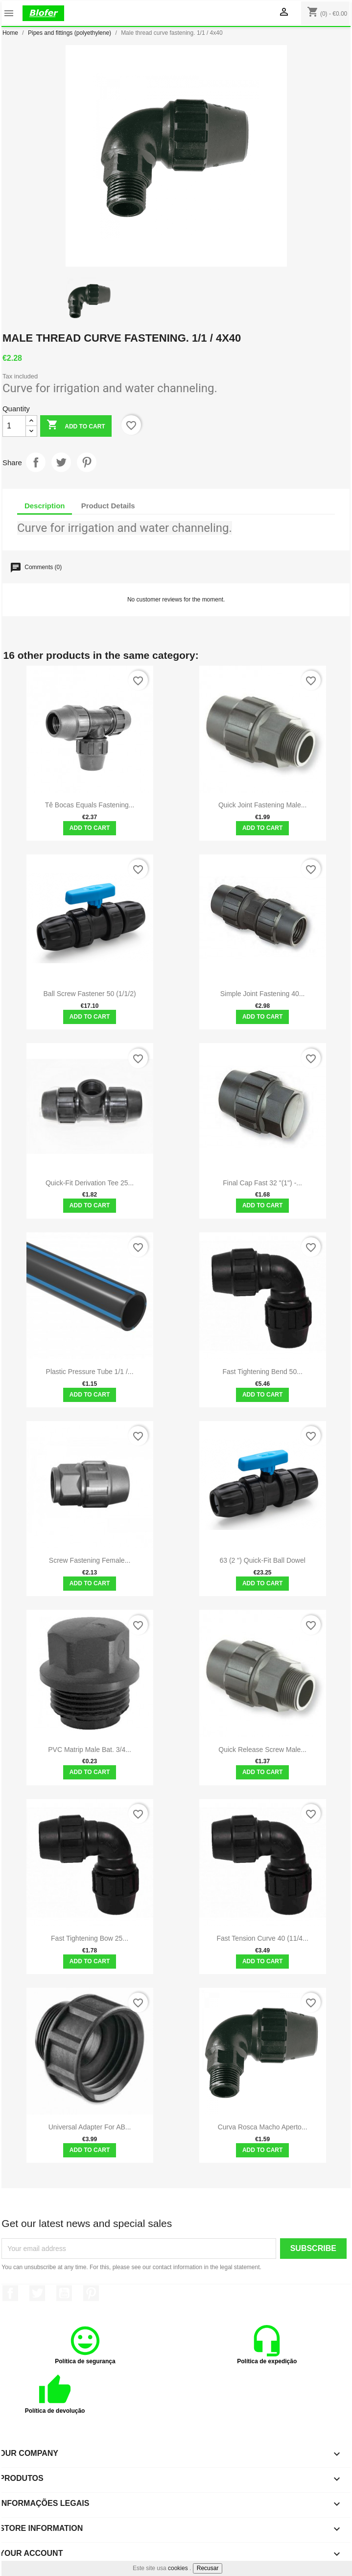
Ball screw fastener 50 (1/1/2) (90, 994)
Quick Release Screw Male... (262, 1749)
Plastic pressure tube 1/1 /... (90, 1372)
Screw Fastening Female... (90, 1560)
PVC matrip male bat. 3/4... (89, 1749)
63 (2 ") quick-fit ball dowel (262, 1560)
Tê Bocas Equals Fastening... (90, 805)
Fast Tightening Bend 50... (262, 1372)
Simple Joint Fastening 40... (262, 994)
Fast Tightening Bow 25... (89, 1938)
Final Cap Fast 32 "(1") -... (262, 1183)
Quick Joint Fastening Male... (262, 805)
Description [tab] (44, 505)
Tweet (61, 462)
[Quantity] (14, 426)
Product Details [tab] (108, 505)
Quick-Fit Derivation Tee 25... (90, 1183)
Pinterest (86, 462)
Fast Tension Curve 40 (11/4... (262, 1938)
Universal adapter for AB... (89, 2127)
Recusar (208, 2568)
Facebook (10, 2293)
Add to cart (76, 426)
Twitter (37, 2293)
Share (36, 462)
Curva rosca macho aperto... (262, 2127)
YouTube (64, 2293)
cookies (178, 2568)
